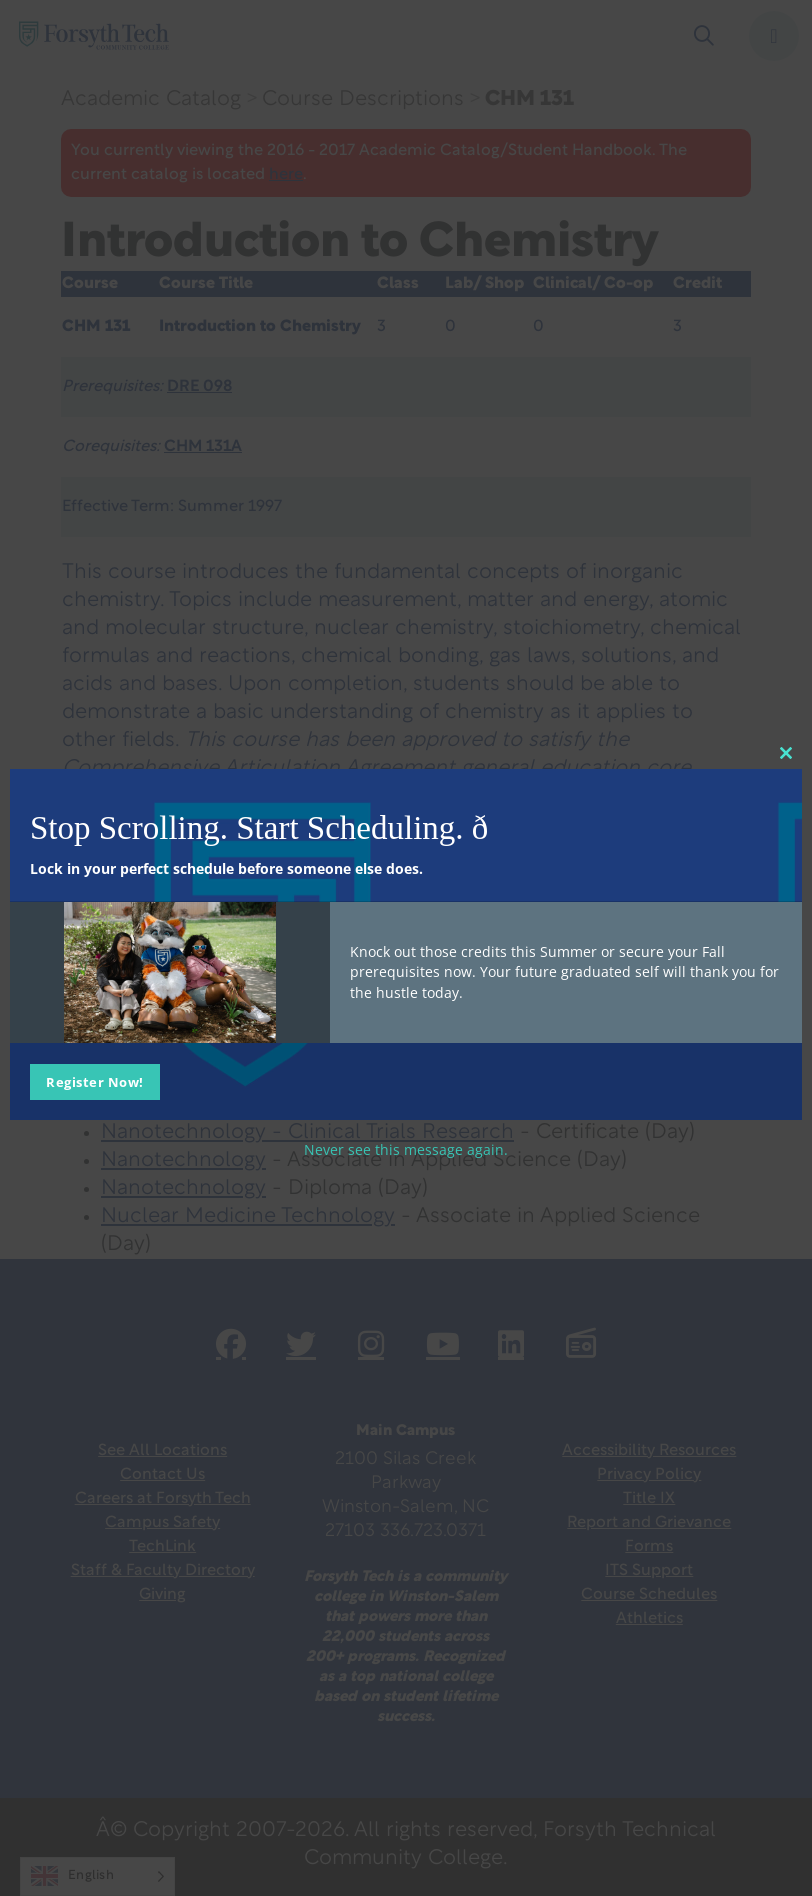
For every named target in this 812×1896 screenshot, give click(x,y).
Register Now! (95, 1081)
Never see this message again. (406, 1148)
